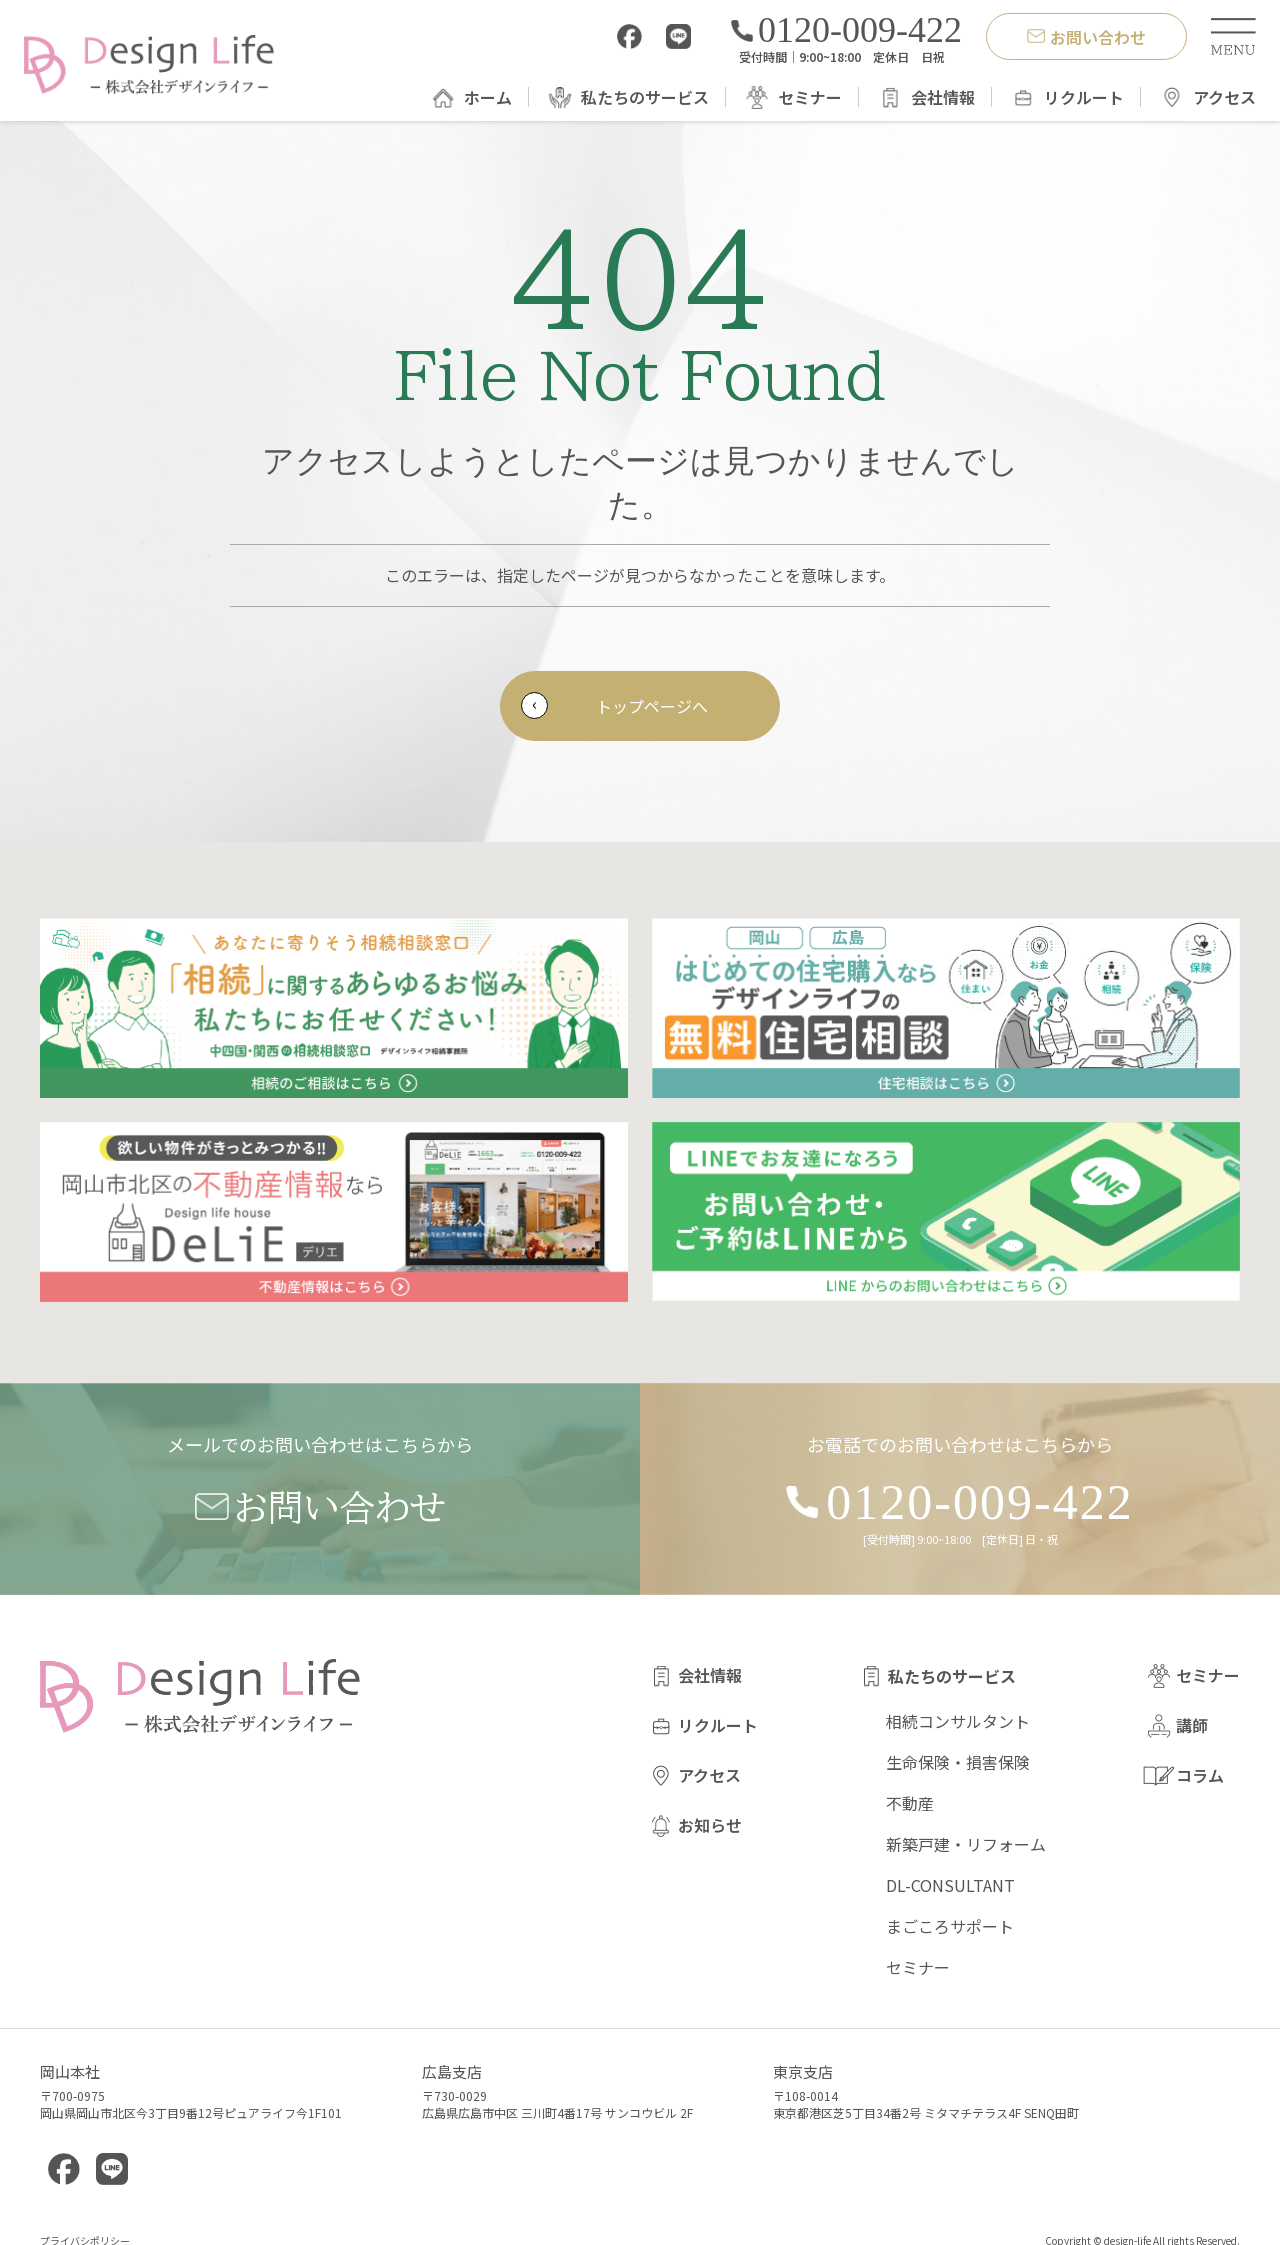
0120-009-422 (846, 30)
